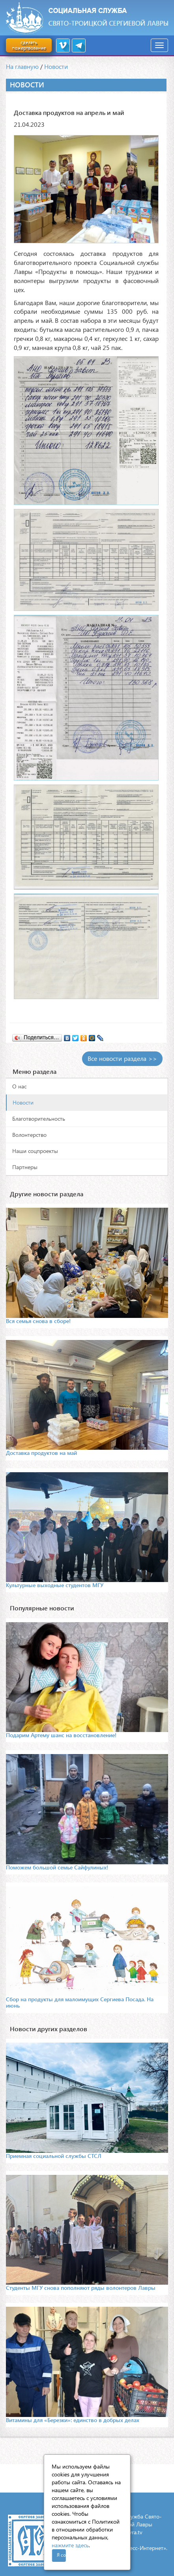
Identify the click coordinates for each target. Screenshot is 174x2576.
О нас (19, 1086)
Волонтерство (29, 1134)
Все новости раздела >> (122, 1058)
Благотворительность (38, 1118)
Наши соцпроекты (35, 1151)
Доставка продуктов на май (41, 1452)
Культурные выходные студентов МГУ (54, 1585)
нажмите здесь (70, 2545)
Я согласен (61, 2555)
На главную (22, 66)
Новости (56, 66)
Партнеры (24, 1167)
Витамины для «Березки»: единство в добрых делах (72, 2420)
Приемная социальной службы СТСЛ (53, 2156)
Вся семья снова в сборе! (38, 1321)
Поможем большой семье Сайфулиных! (57, 1867)
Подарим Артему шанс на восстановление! (61, 1735)
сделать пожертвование (29, 45)
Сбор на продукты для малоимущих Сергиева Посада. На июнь (79, 2002)
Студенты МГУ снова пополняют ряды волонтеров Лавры (80, 2287)
